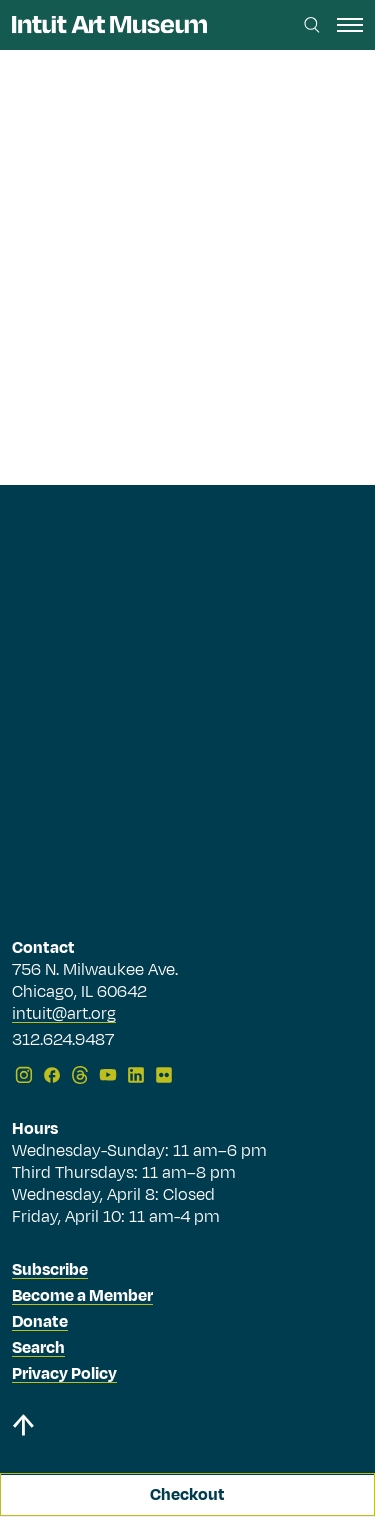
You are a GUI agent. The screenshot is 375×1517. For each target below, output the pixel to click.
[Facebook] (52, 1075)
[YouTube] (108, 1075)
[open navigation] (350, 25)
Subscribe (50, 1270)
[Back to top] (187, 1428)
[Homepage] (109, 24)
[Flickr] (164, 1075)
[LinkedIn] (136, 1075)
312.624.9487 (63, 1041)
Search (38, 1348)
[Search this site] (312, 25)
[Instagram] (24, 1075)
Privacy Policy (64, 1374)
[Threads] (80, 1075)
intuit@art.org (64, 1014)
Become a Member (82, 1296)
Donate (40, 1322)
